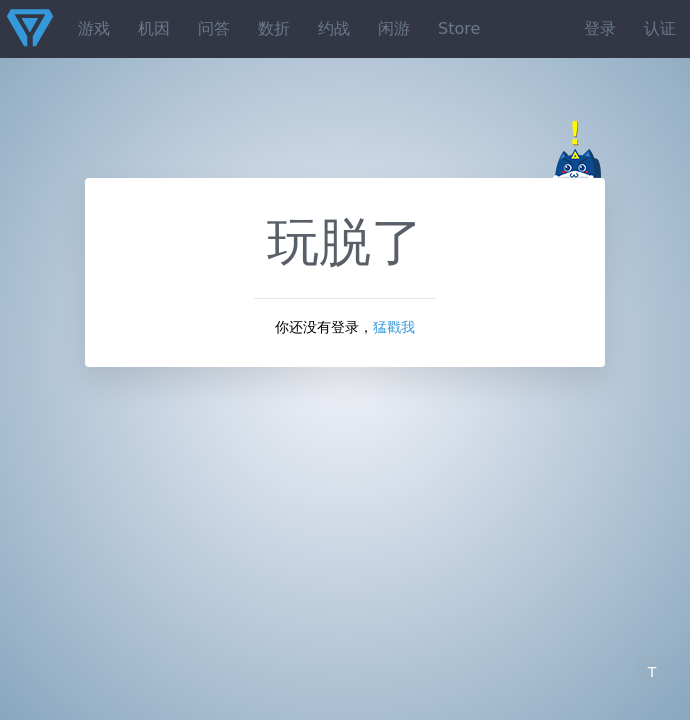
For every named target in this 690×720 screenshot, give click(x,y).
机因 (154, 28)
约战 (334, 28)
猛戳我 (394, 327)
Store (459, 28)
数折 (274, 28)
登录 (600, 28)
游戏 (94, 28)
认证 (660, 28)
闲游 (394, 28)
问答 (214, 28)
